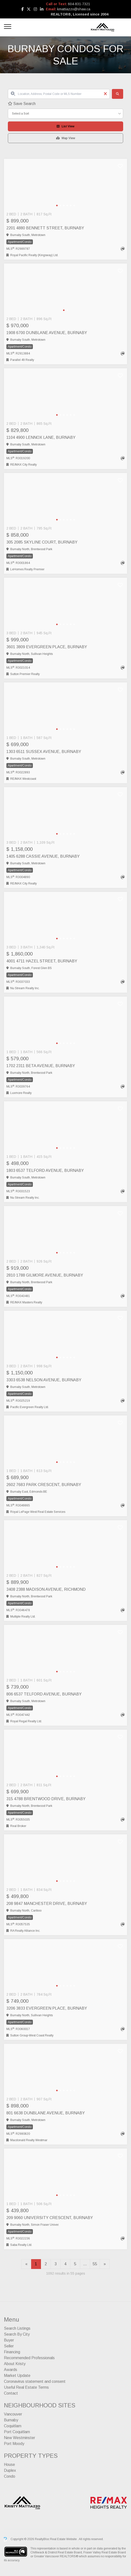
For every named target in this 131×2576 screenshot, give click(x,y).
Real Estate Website (64, 2539)
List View (65, 126)
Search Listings (17, 2328)
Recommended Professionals (29, 2358)
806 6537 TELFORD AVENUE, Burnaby (44, 1694)
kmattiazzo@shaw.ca (73, 9)
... (85, 2264)
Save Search (22, 104)
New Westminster (19, 2438)
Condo (9, 2476)
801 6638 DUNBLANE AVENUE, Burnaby (45, 2113)
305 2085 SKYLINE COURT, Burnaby (42, 542)
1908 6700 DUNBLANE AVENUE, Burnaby (46, 333)
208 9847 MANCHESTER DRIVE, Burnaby (46, 1903)
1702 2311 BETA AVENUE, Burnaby (40, 1066)
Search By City (17, 2334)
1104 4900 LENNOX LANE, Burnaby (41, 437)
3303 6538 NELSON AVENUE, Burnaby (43, 1380)
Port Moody (14, 2444)
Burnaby (11, 2420)
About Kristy (15, 2364)
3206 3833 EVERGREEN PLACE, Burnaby (46, 2008)
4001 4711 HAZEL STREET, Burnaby (41, 961)
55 (95, 2264)
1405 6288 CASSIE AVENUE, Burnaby (43, 856)
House (9, 2464)
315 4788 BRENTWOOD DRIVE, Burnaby (46, 1799)
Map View (65, 138)
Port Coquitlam (17, 2432)
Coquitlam (12, 2426)
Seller (9, 2346)
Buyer (9, 2340)
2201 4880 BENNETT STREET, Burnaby (45, 228)
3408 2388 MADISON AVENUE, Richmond (46, 1589)
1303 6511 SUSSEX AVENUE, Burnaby (43, 752)
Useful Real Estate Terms (26, 2387)
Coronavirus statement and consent (35, 2381)
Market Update (17, 2375)
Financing (12, 2352)
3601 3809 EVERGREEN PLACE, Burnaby (46, 647)
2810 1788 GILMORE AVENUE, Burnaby (44, 1275)
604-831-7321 (79, 4)
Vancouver (13, 2414)
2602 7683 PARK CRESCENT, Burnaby (43, 1485)
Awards (10, 2370)
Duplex (10, 2470)
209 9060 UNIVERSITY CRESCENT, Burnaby (49, 2218)
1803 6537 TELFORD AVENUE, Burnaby (45, 1170)
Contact (11, 2393)
